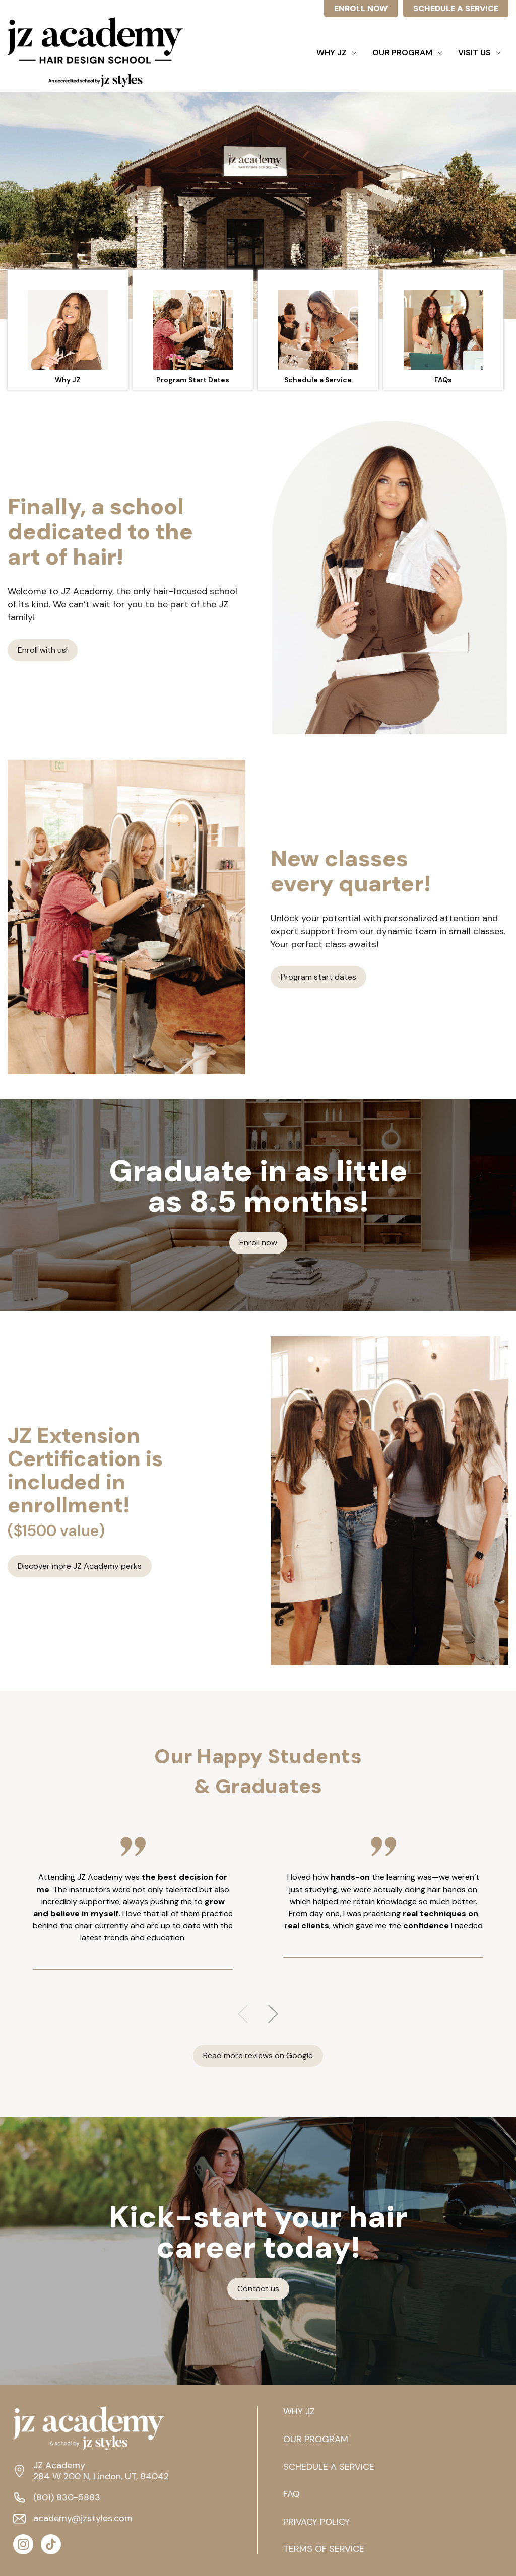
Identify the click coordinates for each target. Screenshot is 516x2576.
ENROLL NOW (361, 8)
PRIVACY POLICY (316, 2522)
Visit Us (479, 52)
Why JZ (336, 52)
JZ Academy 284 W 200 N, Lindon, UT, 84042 (101, 2471)
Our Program (407, 52)
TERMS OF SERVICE (323, 2549)
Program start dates (318, 976)
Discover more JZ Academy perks (80, 1566)
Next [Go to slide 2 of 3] (273, 2014)
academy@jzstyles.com (83, 2518)
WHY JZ (299, 2411)
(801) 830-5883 (66, 2497)
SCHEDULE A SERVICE (455, 8)
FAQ (291, 2494)
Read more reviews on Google (258, 2055)
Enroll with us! (43, 650)
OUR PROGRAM (315, 2439)
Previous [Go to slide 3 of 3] (243, 2014)
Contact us (258, 2288)
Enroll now (258, 1242)
